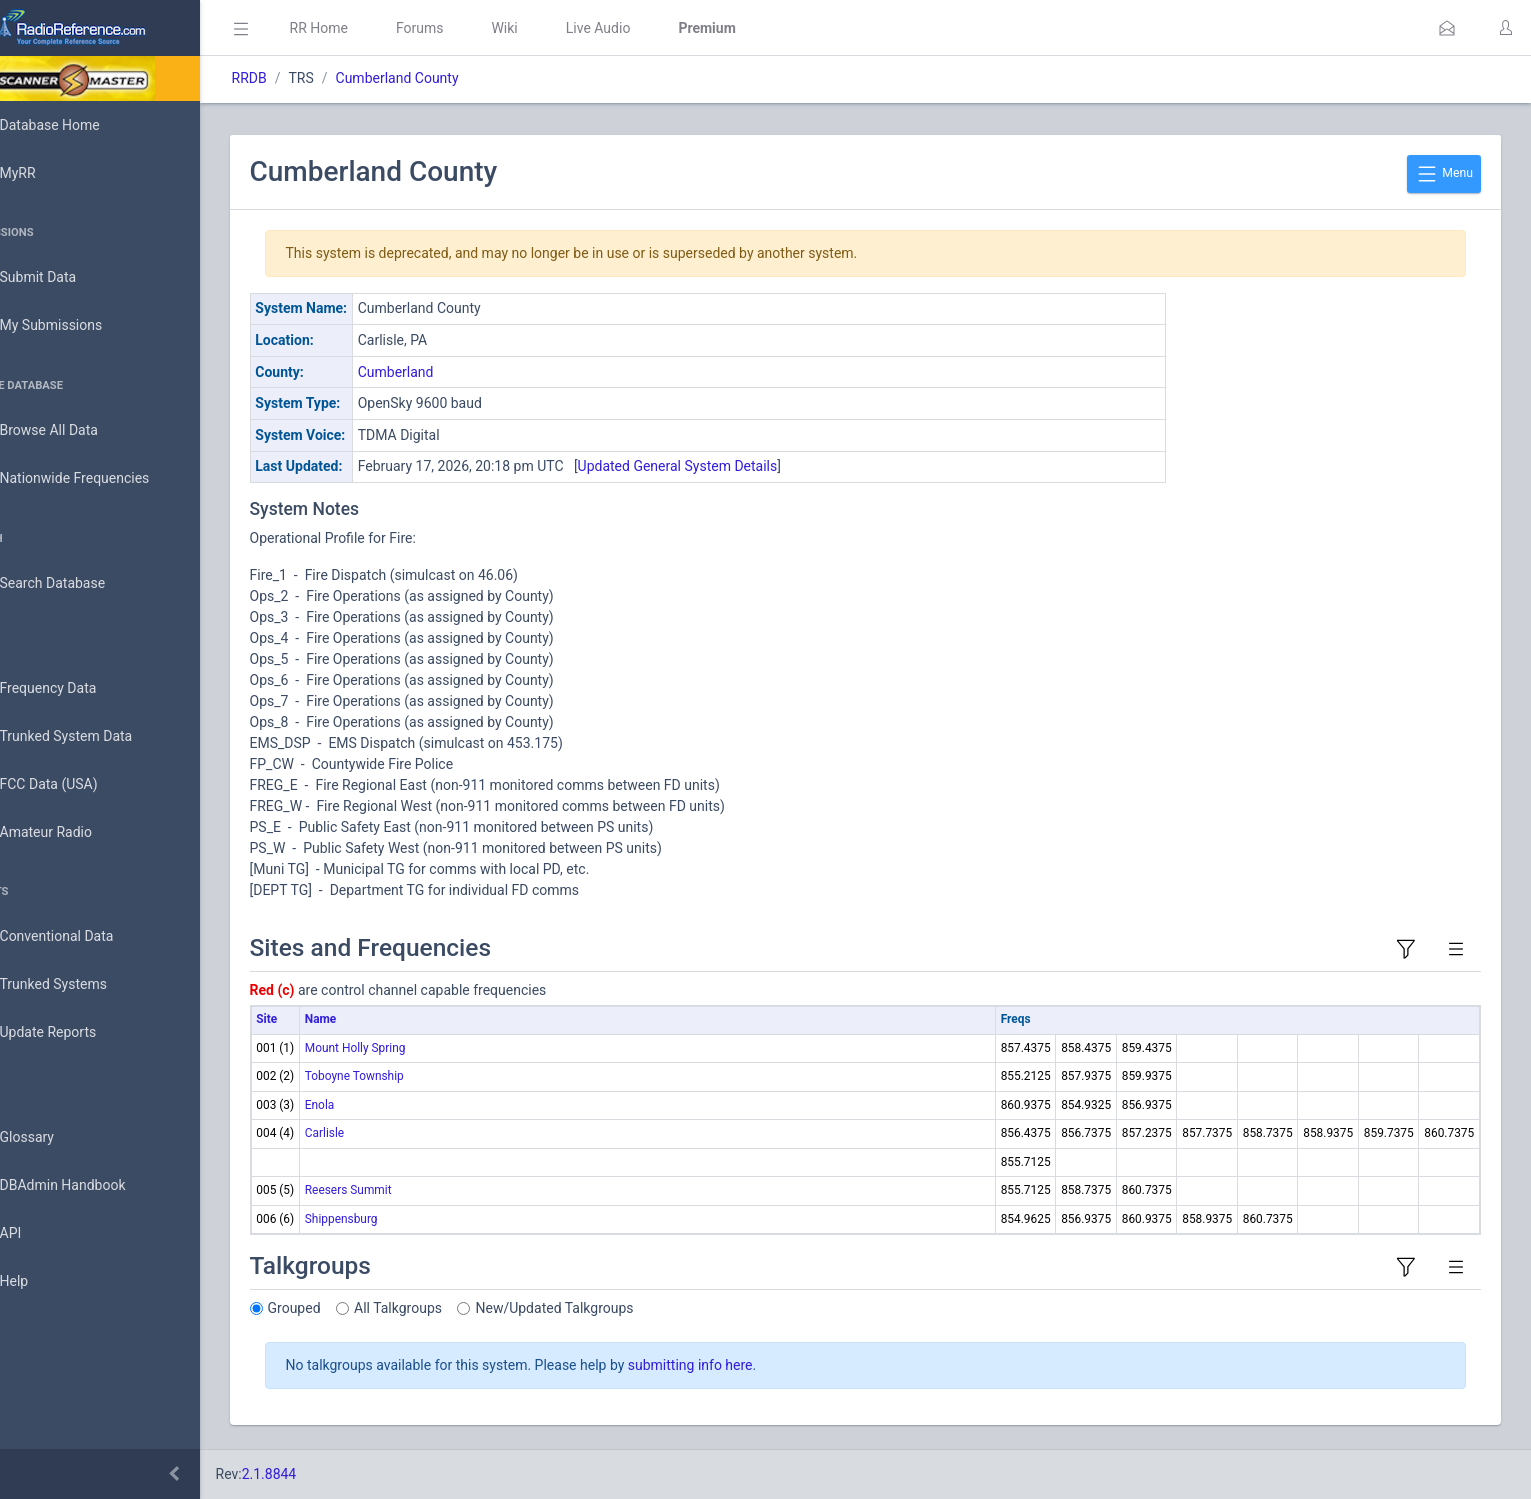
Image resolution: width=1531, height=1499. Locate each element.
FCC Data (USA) (77, 784)
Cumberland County (453, 78)
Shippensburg (397, 1219)
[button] (1447, 28)
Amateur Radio (74, 832)
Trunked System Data (94, 736)
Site (323, 1019)
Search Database (81, 583)
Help (42, 1282)
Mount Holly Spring (411, 1048)
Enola (375, 1105)
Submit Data (66, 278)
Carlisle (380, 1133)
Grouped (350, 1308)
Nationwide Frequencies (103, 479)
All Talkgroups (455, 1308)
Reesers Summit (404, 1190)
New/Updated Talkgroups (611, 1308)
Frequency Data (76, 688)
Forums (476, 28)
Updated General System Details (734, 466)
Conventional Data (85, 937)
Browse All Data (77, 431)
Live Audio (654, 28)
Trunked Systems (81, 985)
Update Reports (76, 1033)
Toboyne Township (410, 1076)
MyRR (46, 173)
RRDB (305, 78)
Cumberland (452, 372)
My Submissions (79, 326)
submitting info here (746, 1365)
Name (376, 1019)
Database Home (78, 125)
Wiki (561, 28)
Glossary (55, 1138)
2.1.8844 (325, 1474)
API (39, 1234)
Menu (1444, 174)
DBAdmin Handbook (91, 1186)
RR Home (375, 28)
